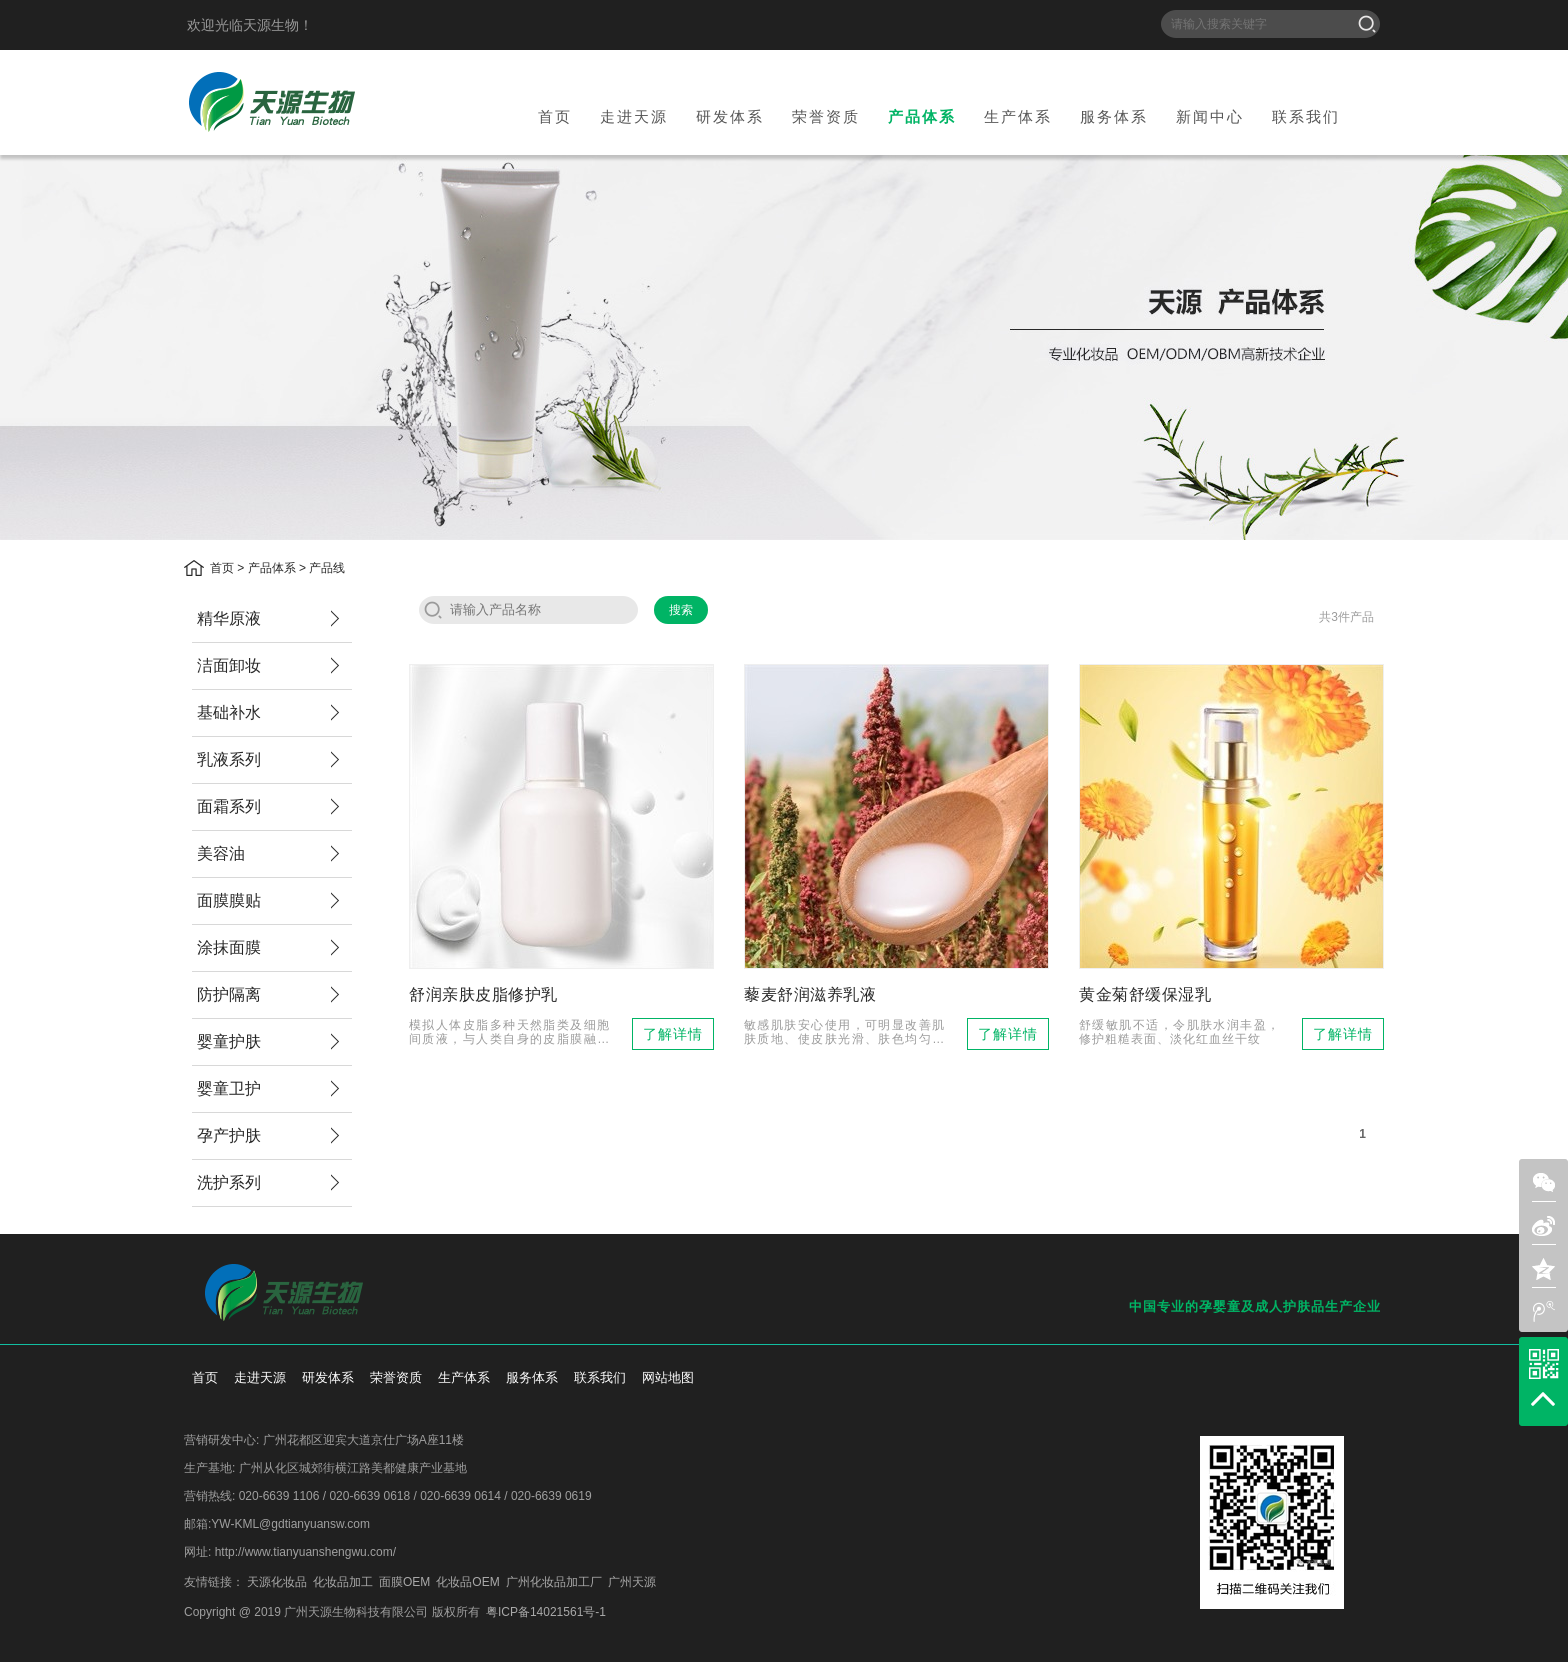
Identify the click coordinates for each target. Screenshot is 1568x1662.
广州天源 (632, 1582)
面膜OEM (404, 1582)
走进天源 (634, 116)
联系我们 (1306, 116)
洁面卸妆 (229, 665)
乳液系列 (229, 759)
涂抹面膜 (229, 947)
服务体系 (1114, 116)
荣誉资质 (826, 116)
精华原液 (229, 618)
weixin (1544, 1183)
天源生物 (272, 102)
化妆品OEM (467, 1582)
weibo (1544, 1312)
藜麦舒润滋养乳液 (810, 994)
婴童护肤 (229, 1041)
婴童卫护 (229, 1088)
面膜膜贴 (229, 900)
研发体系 (730, 116)
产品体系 (922, 116)
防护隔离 (229, 994)
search (433, 610)
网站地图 (668, 1377)
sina (1544, 1226)
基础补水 (229, 712)
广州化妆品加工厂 (554, 1582)
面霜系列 (229, 806)
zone (1544, 1269)
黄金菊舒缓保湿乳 (1145, 994)
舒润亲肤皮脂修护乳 (483, 994)
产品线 (327, 568)
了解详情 (673, 1034)
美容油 (221, 853)
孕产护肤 (229, 1135)
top (1543, 1399)
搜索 (1367, 24)
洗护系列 (229, 1182)
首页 (555, 116)
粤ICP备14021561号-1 (546, 1612)
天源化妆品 (277, 1582)
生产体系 (1018, 116)
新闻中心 (1210, 116)
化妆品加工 (343, 1582)
